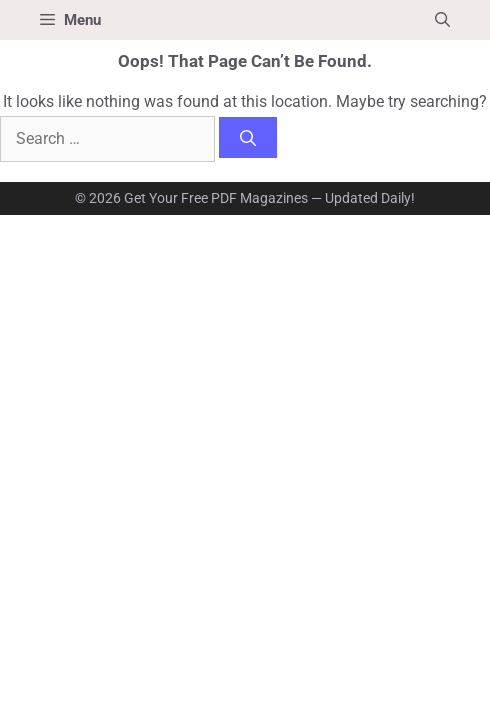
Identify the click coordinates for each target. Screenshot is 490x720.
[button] (442, 20)
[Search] (248, 137)
